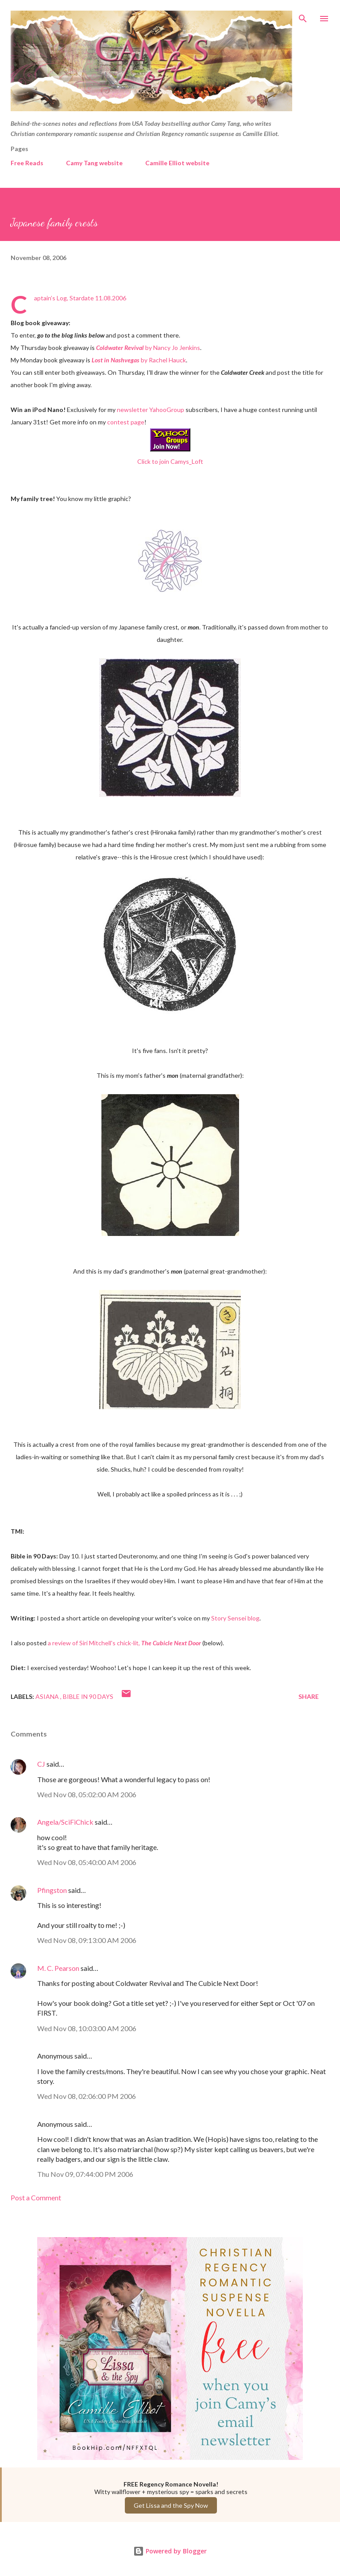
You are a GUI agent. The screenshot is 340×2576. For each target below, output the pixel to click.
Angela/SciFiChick (65, 1822)
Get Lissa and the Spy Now (171, 2505)
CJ (41, 1764)
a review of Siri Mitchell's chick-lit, (124, 1643)
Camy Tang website (94, 163)
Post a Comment (36, 2197)
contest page (125, 422)
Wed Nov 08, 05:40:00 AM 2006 (86, 1862)
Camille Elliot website (177, 163)
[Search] (303, 16)
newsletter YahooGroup (150, 409)
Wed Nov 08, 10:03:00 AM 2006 (86, 2028)
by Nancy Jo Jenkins (148, 347)
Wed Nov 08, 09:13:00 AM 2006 (86, 1940)
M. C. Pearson (58, 1968)
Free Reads (27, 163)
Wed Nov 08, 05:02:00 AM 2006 (86, 1794)
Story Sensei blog (235, 1618)
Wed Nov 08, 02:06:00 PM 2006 (86, 2096)
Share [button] (308, 1696)
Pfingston (52, 1890)
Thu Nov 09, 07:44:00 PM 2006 (85, 2174)
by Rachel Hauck (139, 360)
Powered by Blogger (170, 2551)
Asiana (47, 1696)
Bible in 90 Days (88, 1696)
